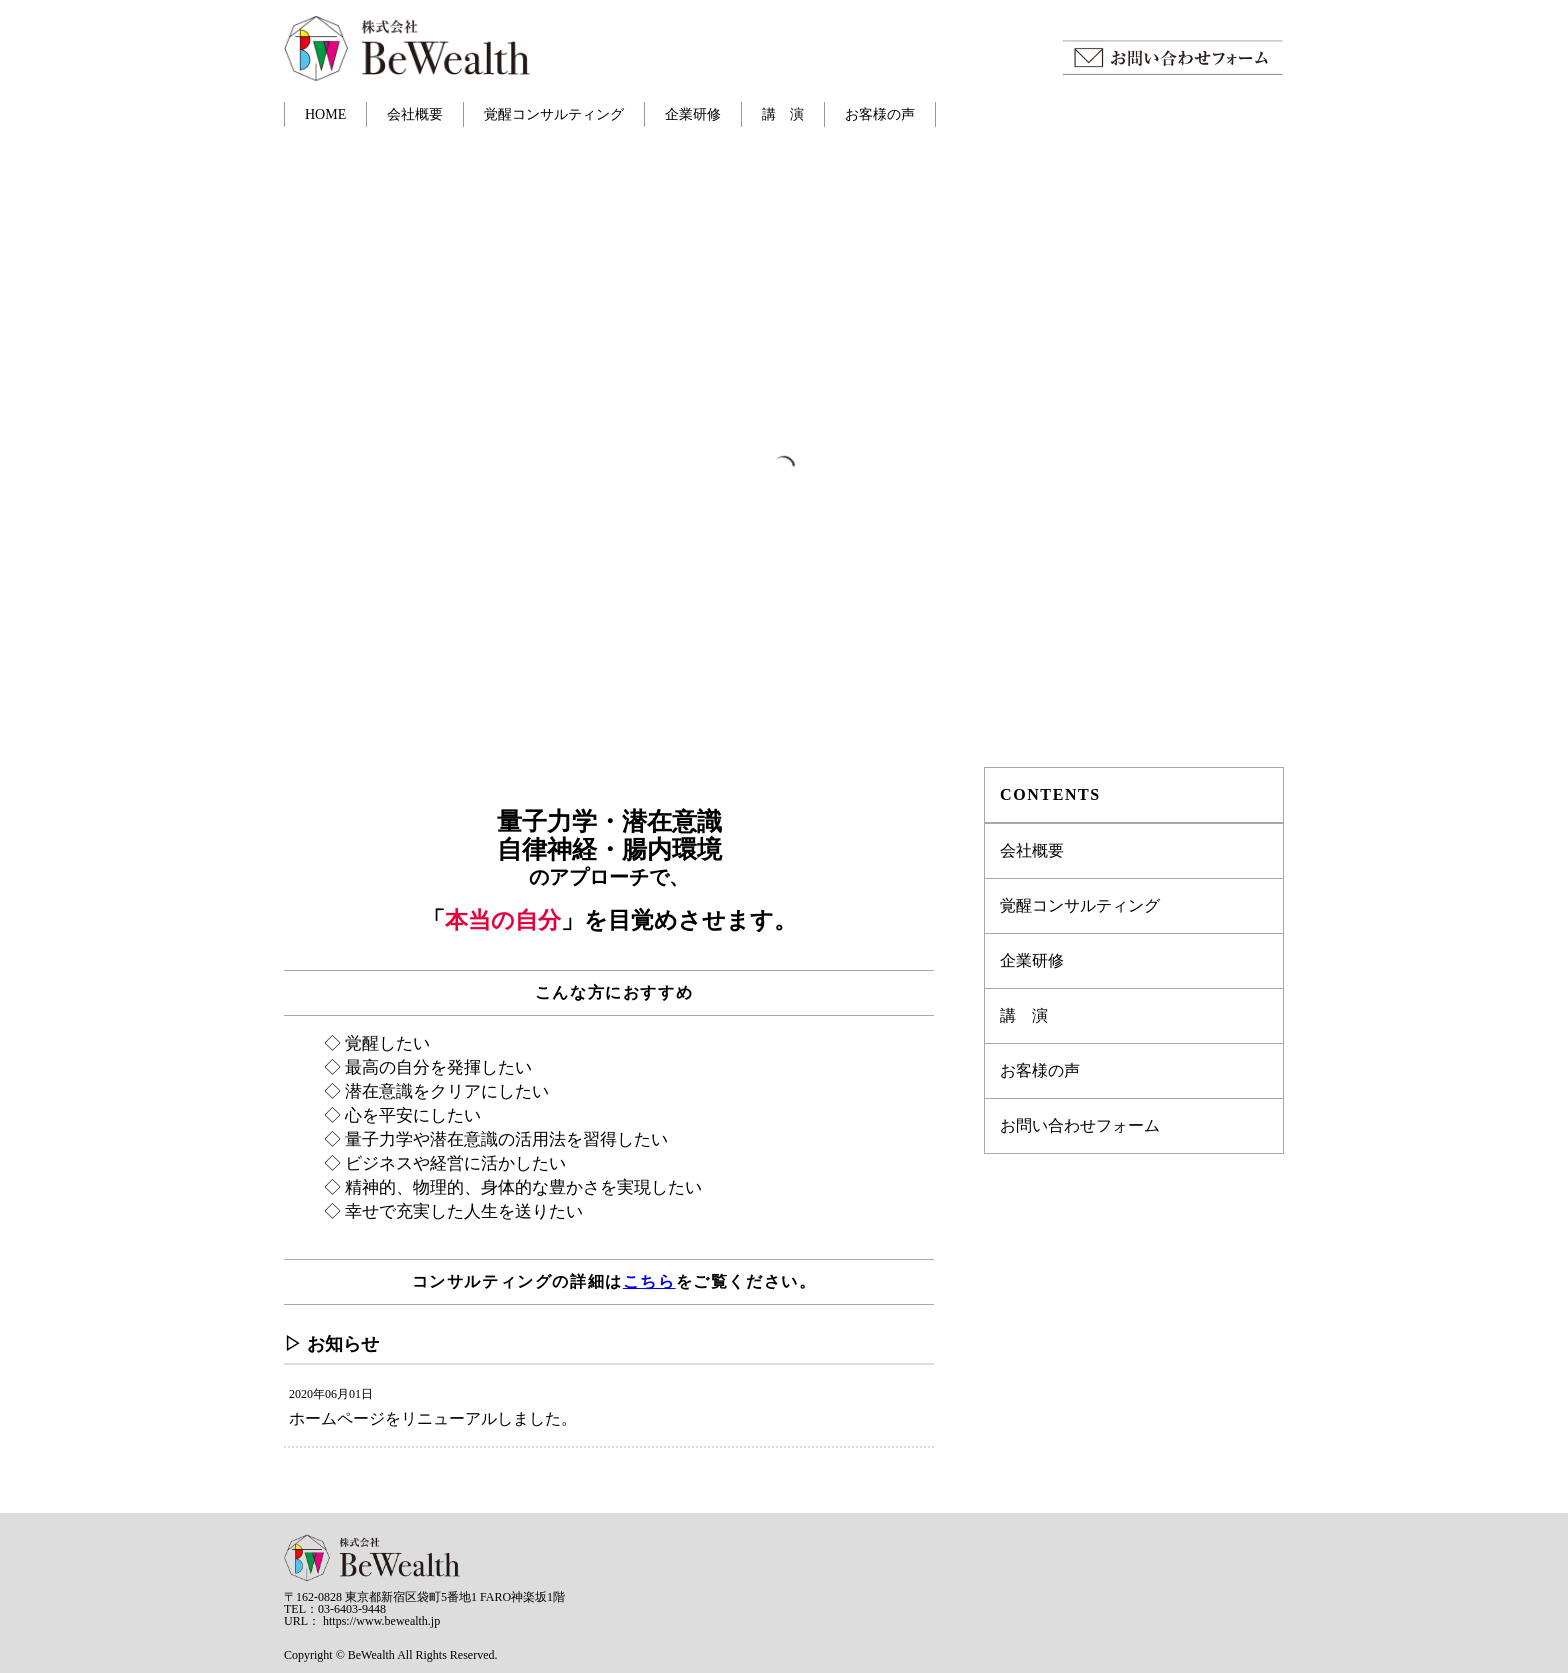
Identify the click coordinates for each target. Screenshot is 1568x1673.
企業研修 (693, 114)
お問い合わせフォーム (1080, 1125)
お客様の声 (880, 114)
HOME (325, 114)
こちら (649, 1281)
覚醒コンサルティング (554, 114)
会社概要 (415, 114)
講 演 (783, 114)
